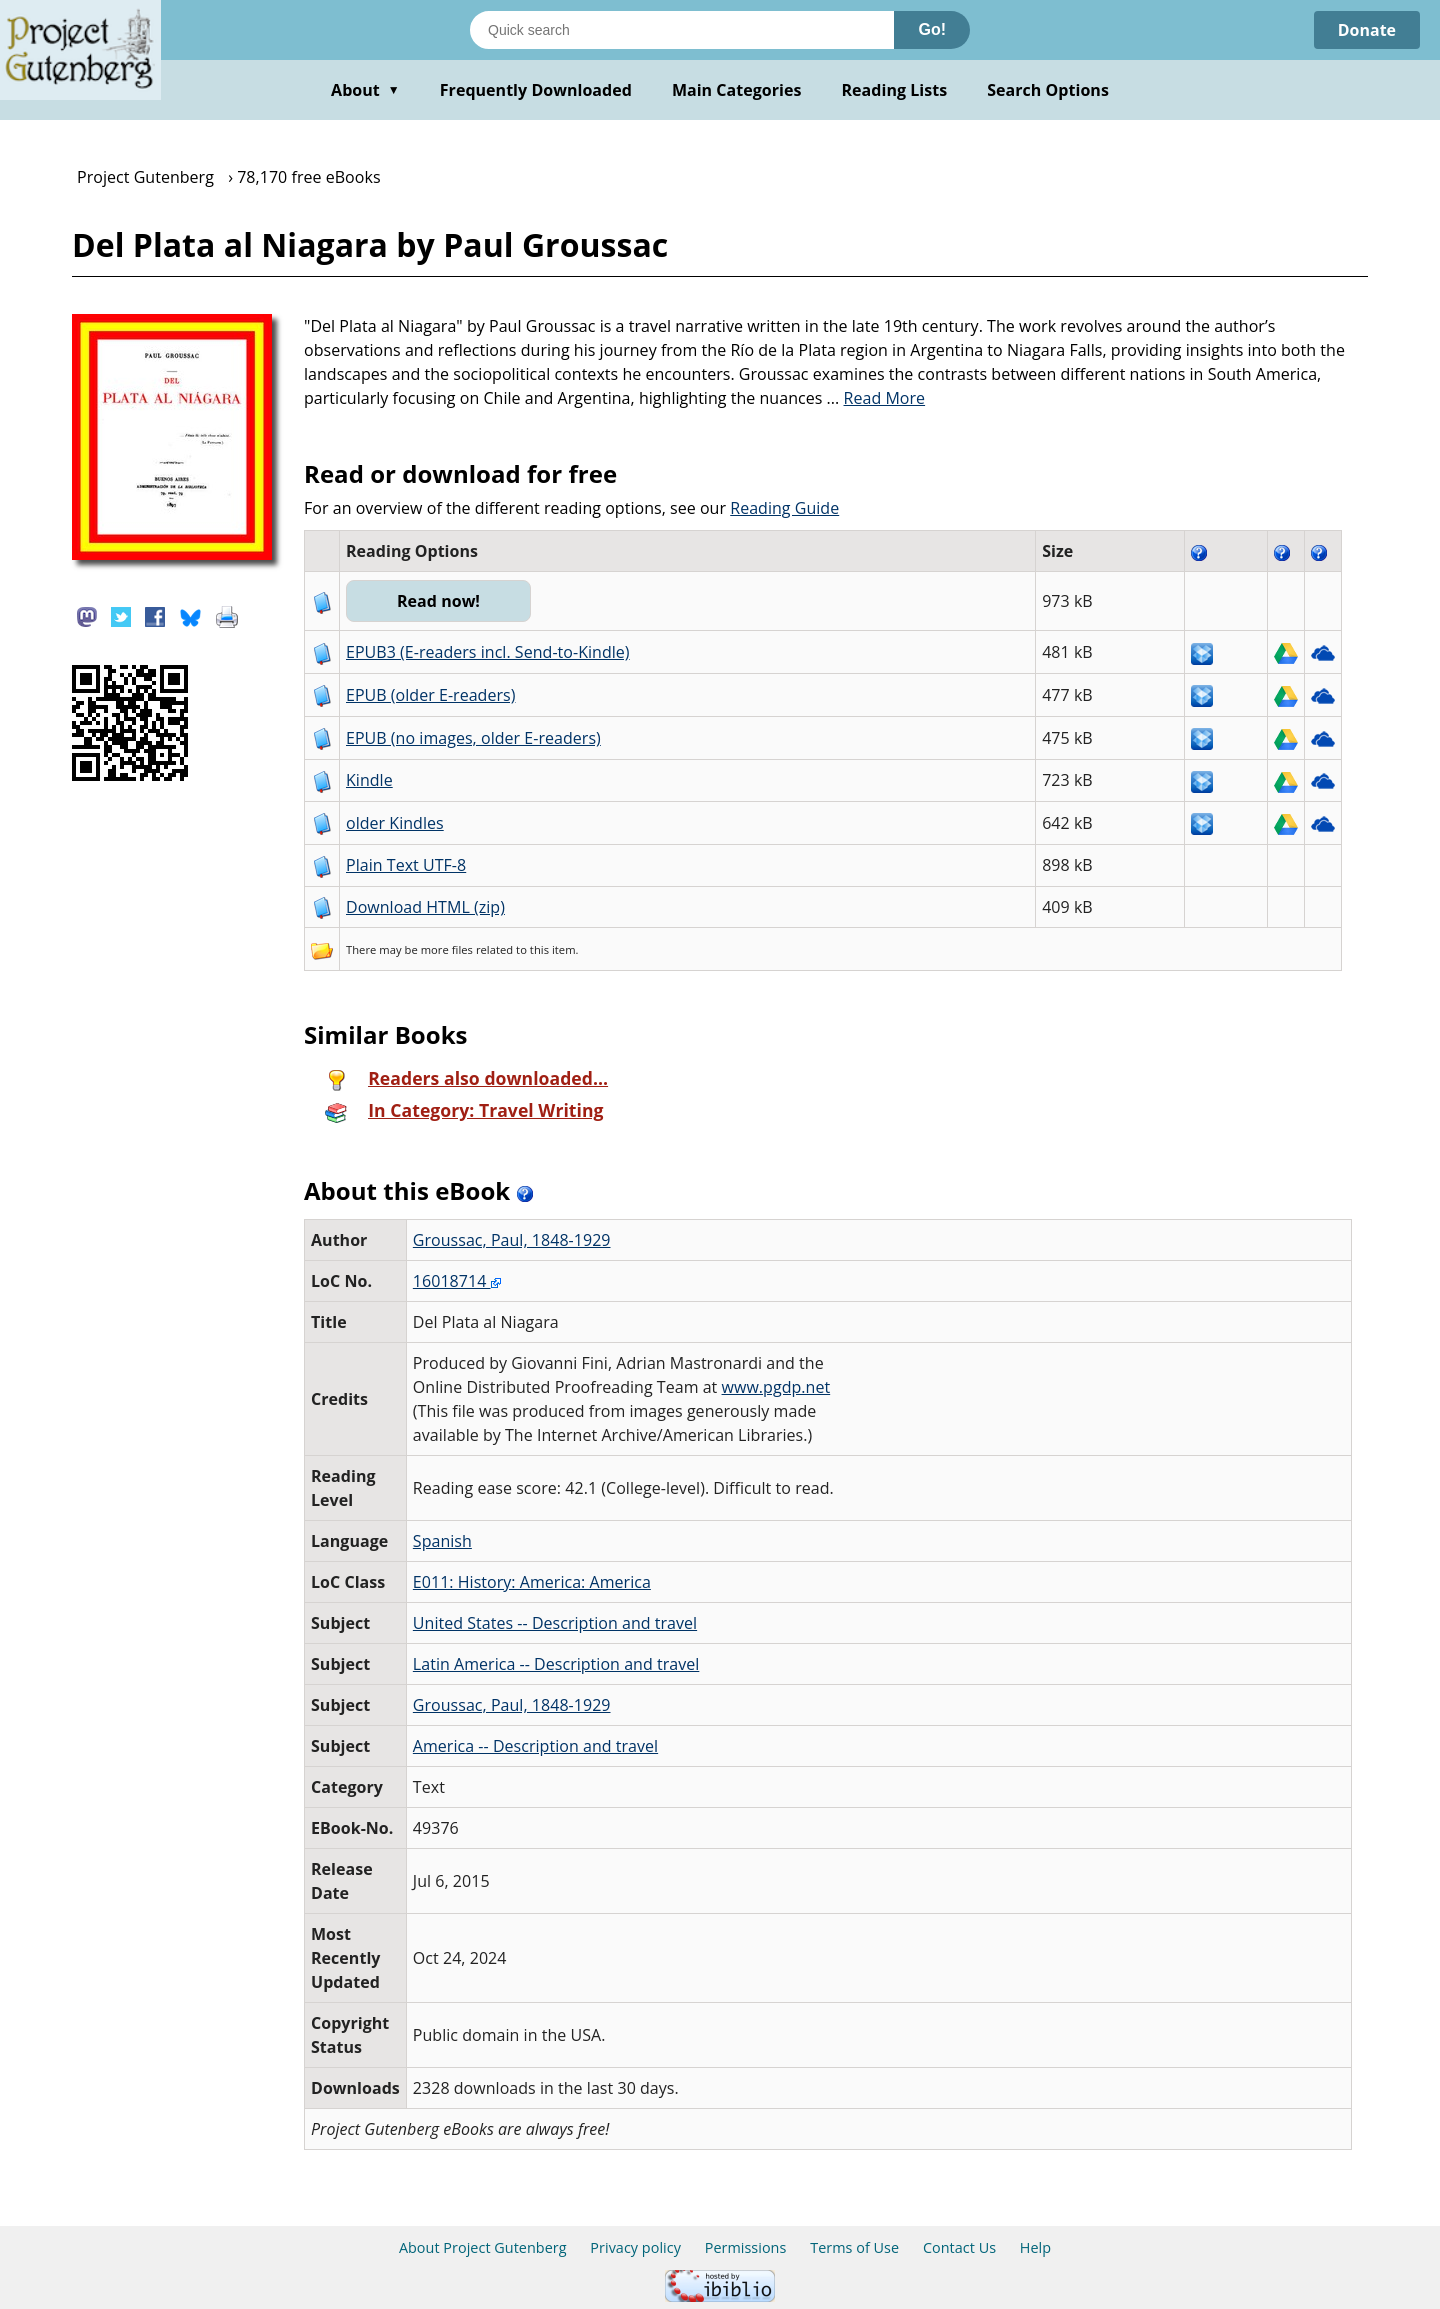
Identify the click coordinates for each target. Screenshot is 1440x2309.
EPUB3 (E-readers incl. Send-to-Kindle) (488, 652)
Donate (1366, 30)
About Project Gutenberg (483, 2247)
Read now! (438, 601)
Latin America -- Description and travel (556, 1664)
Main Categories (737, 90)
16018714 (457, 1281)
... (876, 398)
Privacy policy (635, 2247)
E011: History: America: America (532, 1582)
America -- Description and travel (535, 1746)
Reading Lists (895, 90)
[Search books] (682, 30)
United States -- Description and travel (555, 1623)
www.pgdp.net (776, 1387)
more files (447, 949)
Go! (932, 29)
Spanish (442, 1541)
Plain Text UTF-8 (406, 865)
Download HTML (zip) (425, 907)
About (365, 90)
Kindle (369, 780)
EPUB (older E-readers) (430, 695)
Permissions (746, 2247)
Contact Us (959, 2247)
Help (1035, 2247)
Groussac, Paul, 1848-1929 (512, 1240)
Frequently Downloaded (536, 90)
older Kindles (395, 823)
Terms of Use (854, 2247)
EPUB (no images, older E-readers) (473, 738)
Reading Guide (784, 508)
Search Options (1048, 90)
